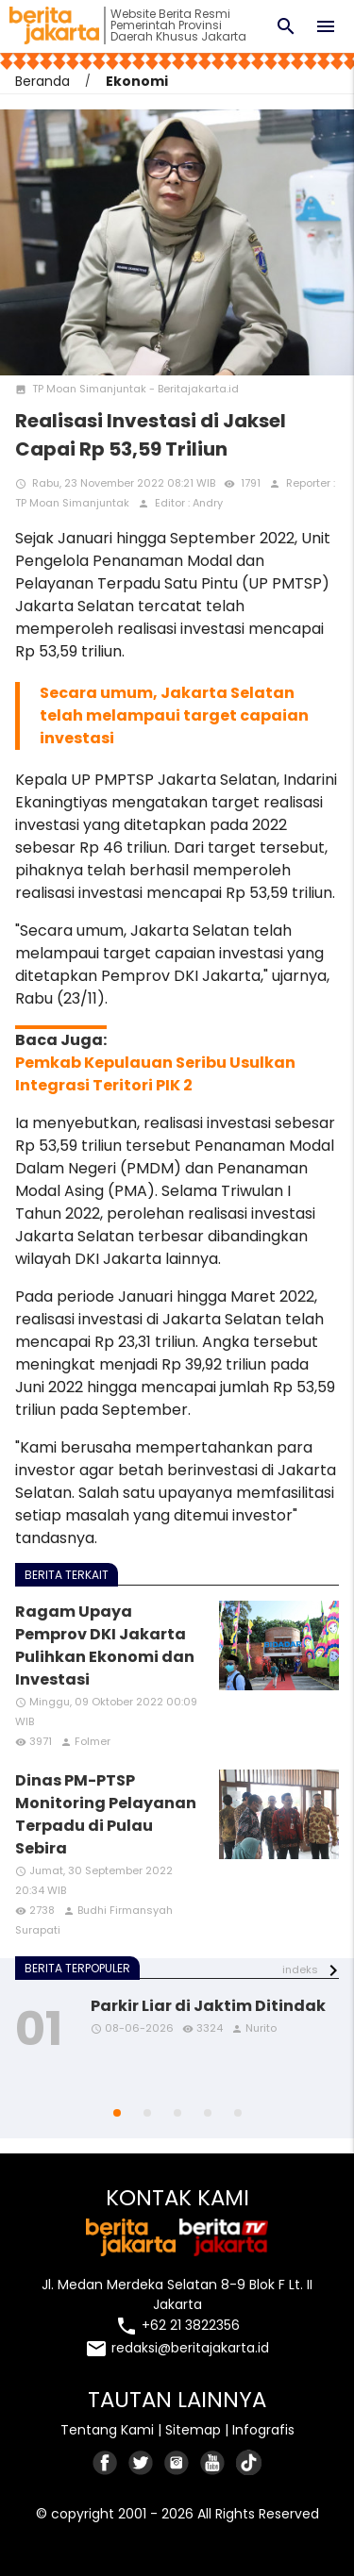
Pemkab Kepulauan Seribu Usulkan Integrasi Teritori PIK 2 (155, 1074)
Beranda (42, 81)
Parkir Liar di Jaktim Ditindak (208, 2006)
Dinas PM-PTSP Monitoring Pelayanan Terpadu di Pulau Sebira (105, 1814)
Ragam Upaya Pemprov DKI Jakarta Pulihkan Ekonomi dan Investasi (104, 1645)
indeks (300, 1969)
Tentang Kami (107, 2429)
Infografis (263, 2429)
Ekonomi (137, 81)
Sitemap (193, 2429)
